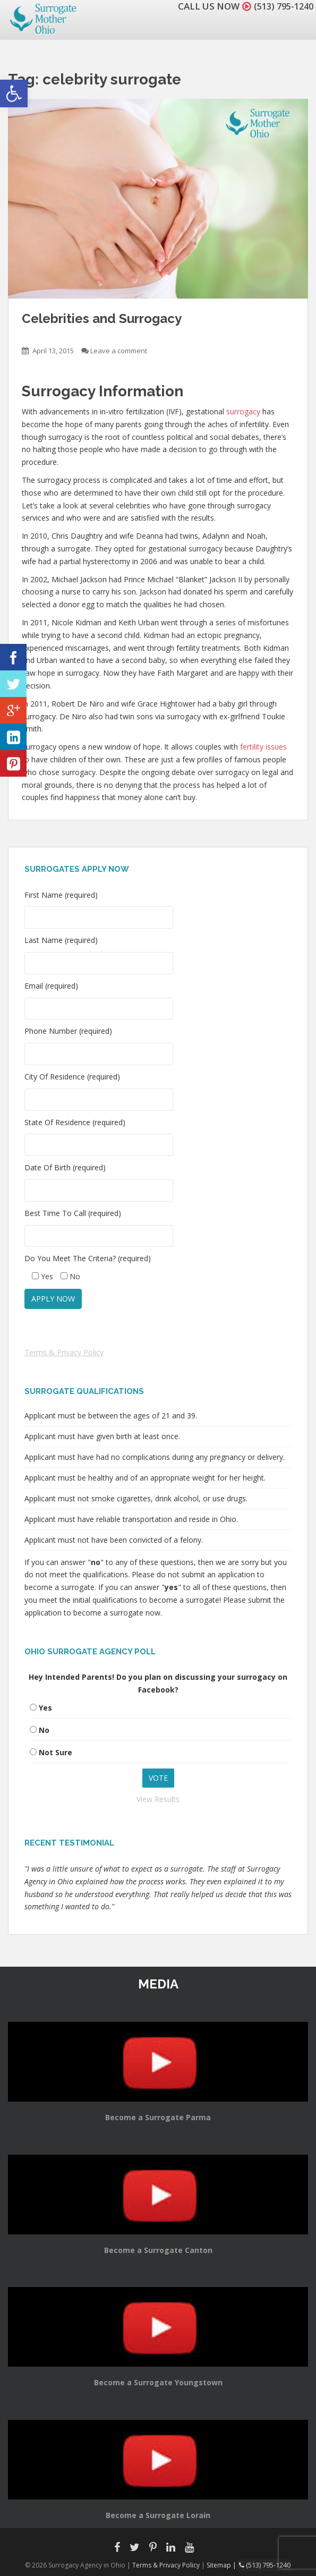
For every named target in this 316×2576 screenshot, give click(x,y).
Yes (45, 1708)
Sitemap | (223, 2564)
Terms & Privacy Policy (64, 1352)
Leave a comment (118, 350)
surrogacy (243, 411)
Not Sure (55, 1752)
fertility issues (263, 747)
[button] (14, 93)
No (44, 1730)
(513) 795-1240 (281, 6)
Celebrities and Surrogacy (102, 318)
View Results (158, 1799)
